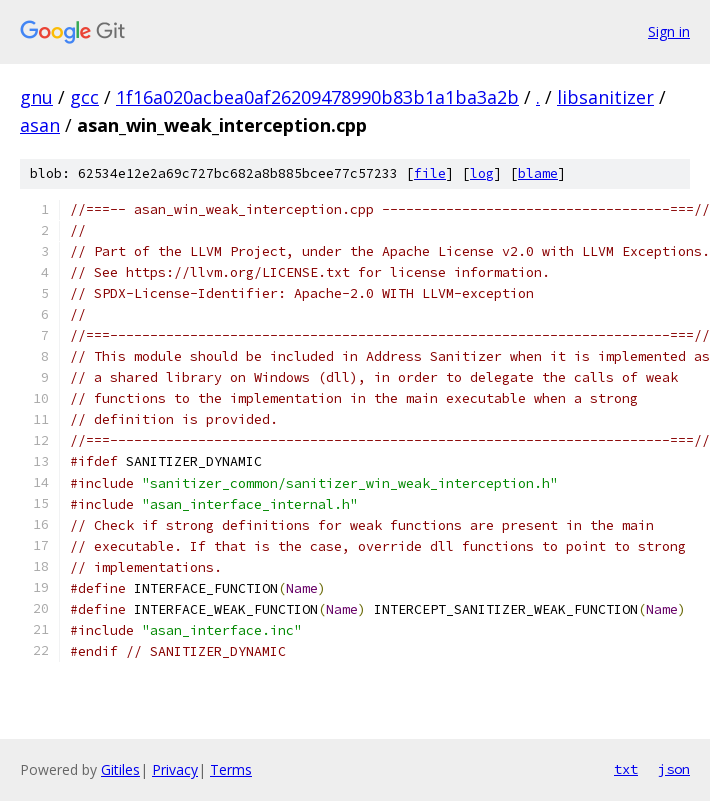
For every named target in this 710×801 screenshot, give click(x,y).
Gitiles (120, 769)
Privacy (175, 769)
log (482, 173)
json (674, 769)
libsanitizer (605, 97)
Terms (231, 769)
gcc (84, 97)
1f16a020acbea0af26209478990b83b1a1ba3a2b (317, 97)
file (430, 173)
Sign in (669, 31)
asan (40, 125)
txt (626, 769)
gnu (36, 97)
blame (538, 173)
